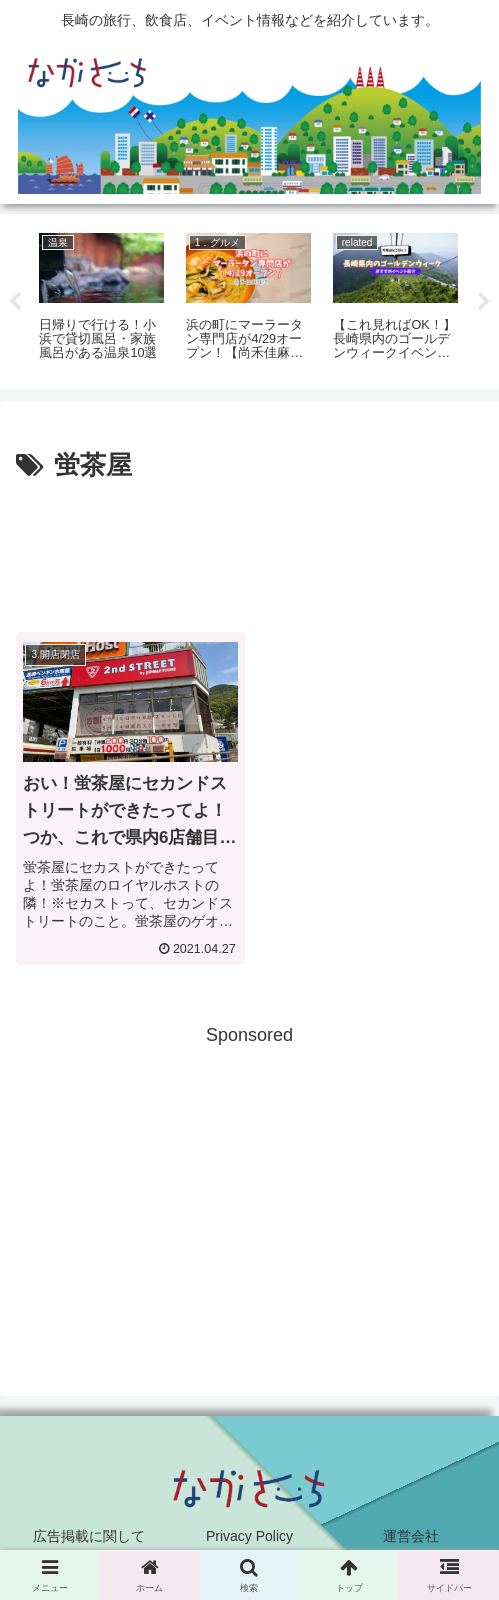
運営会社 (411, 1536)
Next (484, 302)
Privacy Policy (249, 1536)
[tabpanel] (101, 298)
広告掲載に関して (89, 1536)
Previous (15, 302)
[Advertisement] (249, 549)
